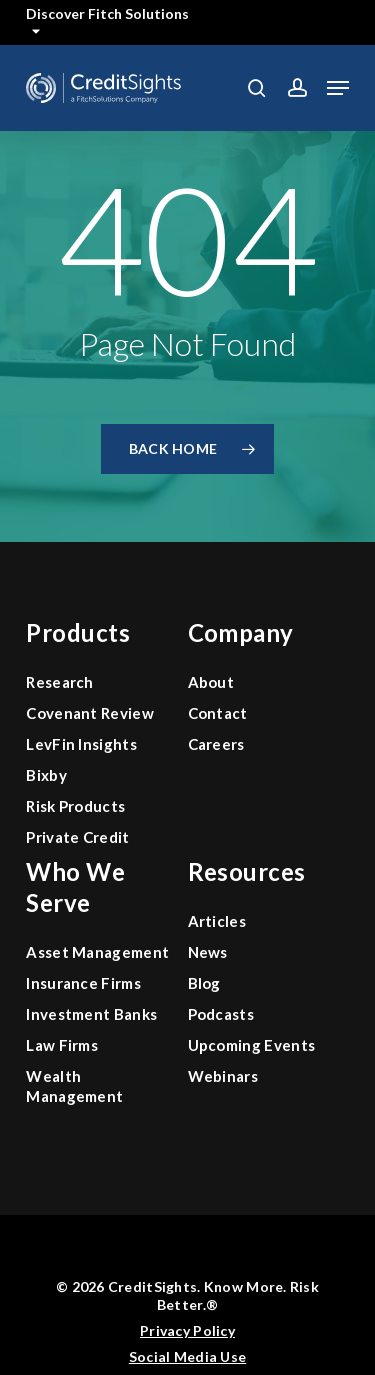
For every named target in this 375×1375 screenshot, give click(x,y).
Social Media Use (187, 1356)
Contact (218, 713)
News (208, 952)
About (211, 682)
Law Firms (62, 1045)
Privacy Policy (187, 1330)
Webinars (223, 1076)
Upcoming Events (252, 1045)
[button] (338, 88)
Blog (204, 983)
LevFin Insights (81, 744)
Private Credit (77, 837)
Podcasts (221, 1014)
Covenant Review (90, 713)
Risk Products (75, 806)
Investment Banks (91, 1014)
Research (60, 682)
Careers (216, 744)
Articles (217, 921)
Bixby (46, 775)
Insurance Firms (83, 983)
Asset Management (97, 952)
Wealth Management (74, 1086)
